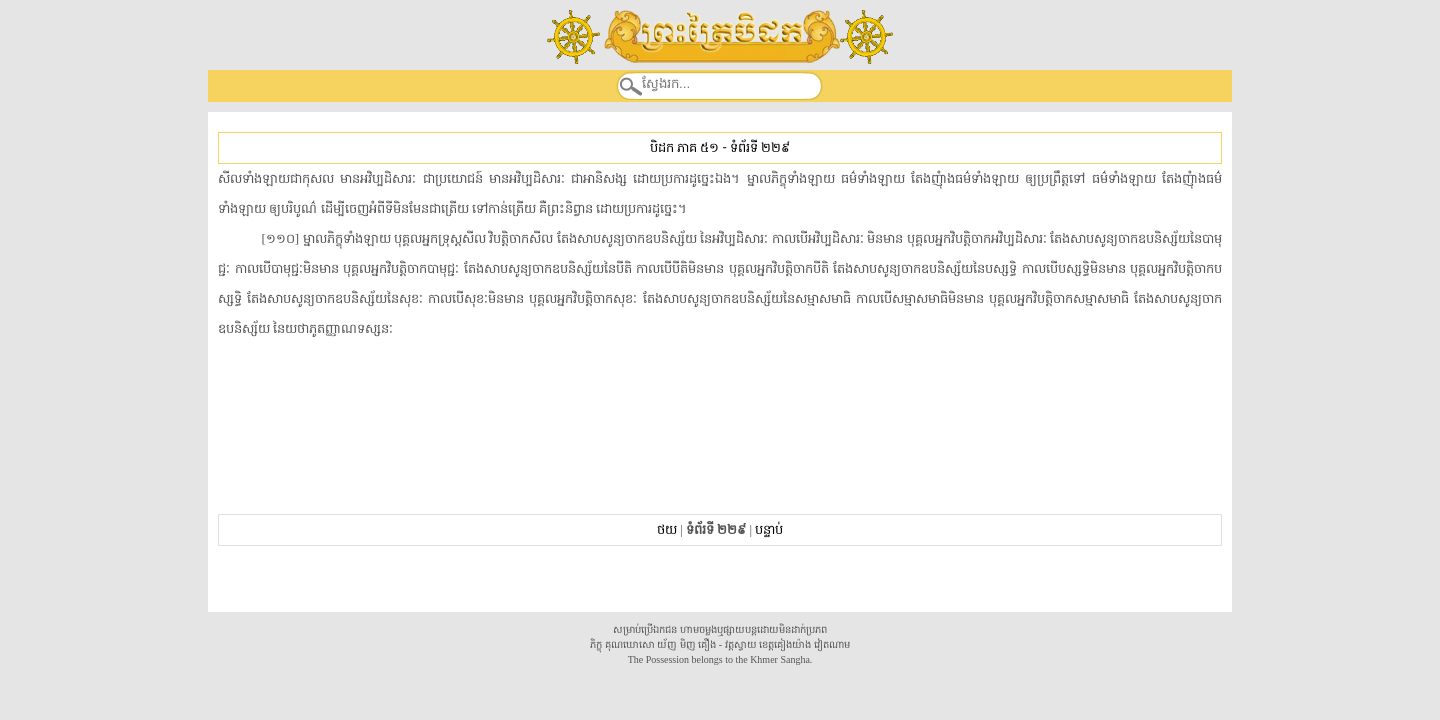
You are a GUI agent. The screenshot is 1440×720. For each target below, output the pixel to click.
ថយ (667, 529)
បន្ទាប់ (769, 529)
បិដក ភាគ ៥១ (684, 147)
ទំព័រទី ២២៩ (760, 147)
